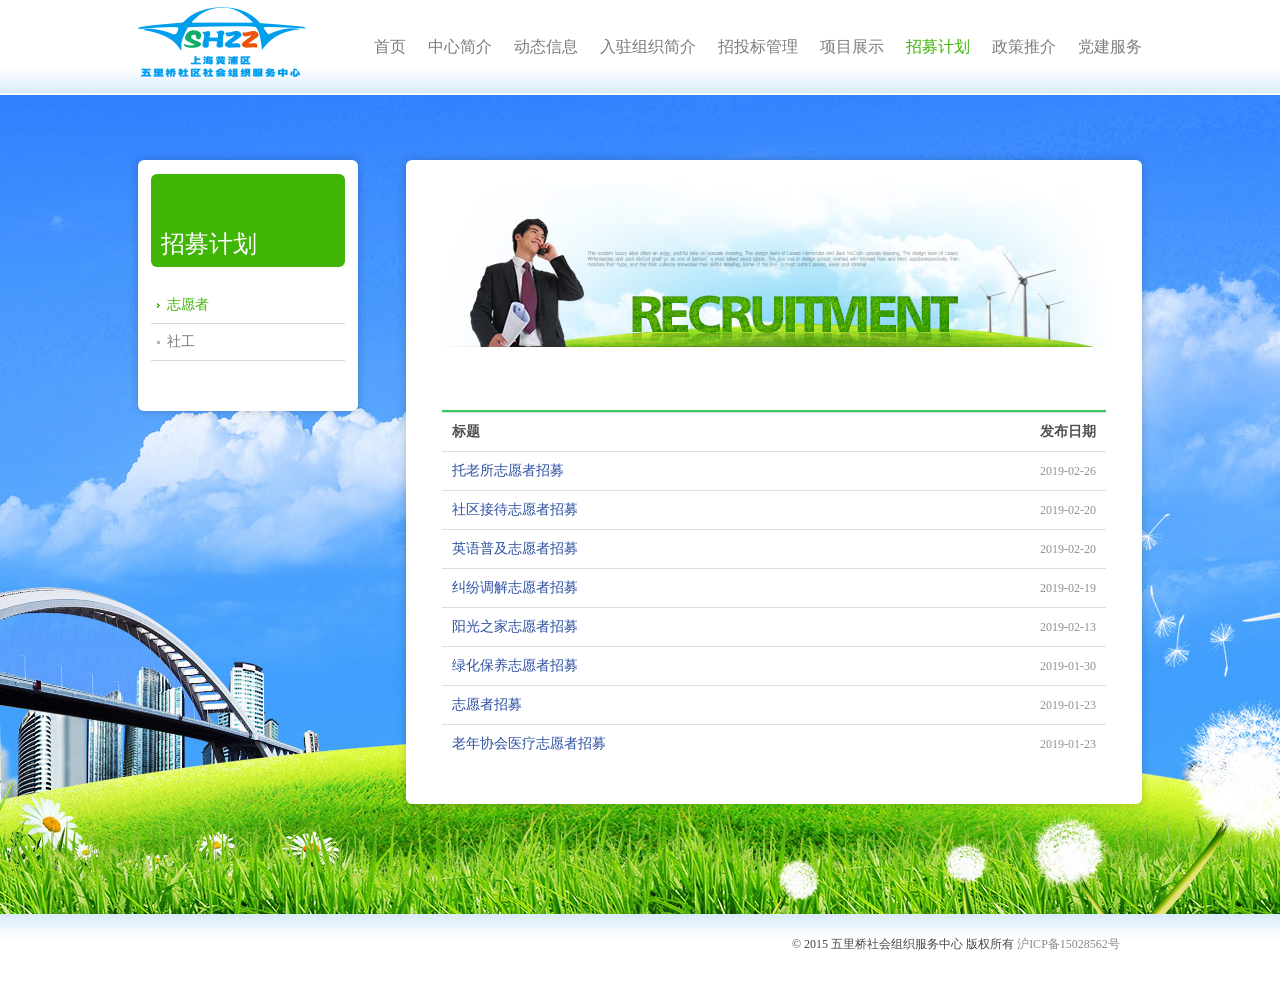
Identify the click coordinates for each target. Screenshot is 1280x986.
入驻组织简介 (648, 46)
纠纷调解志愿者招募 (515, 587)
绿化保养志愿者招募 (515, 665)
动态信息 (546, 46)
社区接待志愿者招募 (515, 509)
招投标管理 (758, 46)
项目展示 (852, 46)
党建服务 (1110, 46)
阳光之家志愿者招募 (515, 626)
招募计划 (938, 46)
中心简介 (460, 46)
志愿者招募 (487, 704)
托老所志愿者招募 (508, 470)
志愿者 (188, 304)
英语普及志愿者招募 (515, 548)
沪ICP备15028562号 (1068, 944)
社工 (181, 341)
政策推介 (1024, 46)
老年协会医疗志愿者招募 (529, 743)
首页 (390, 46)
